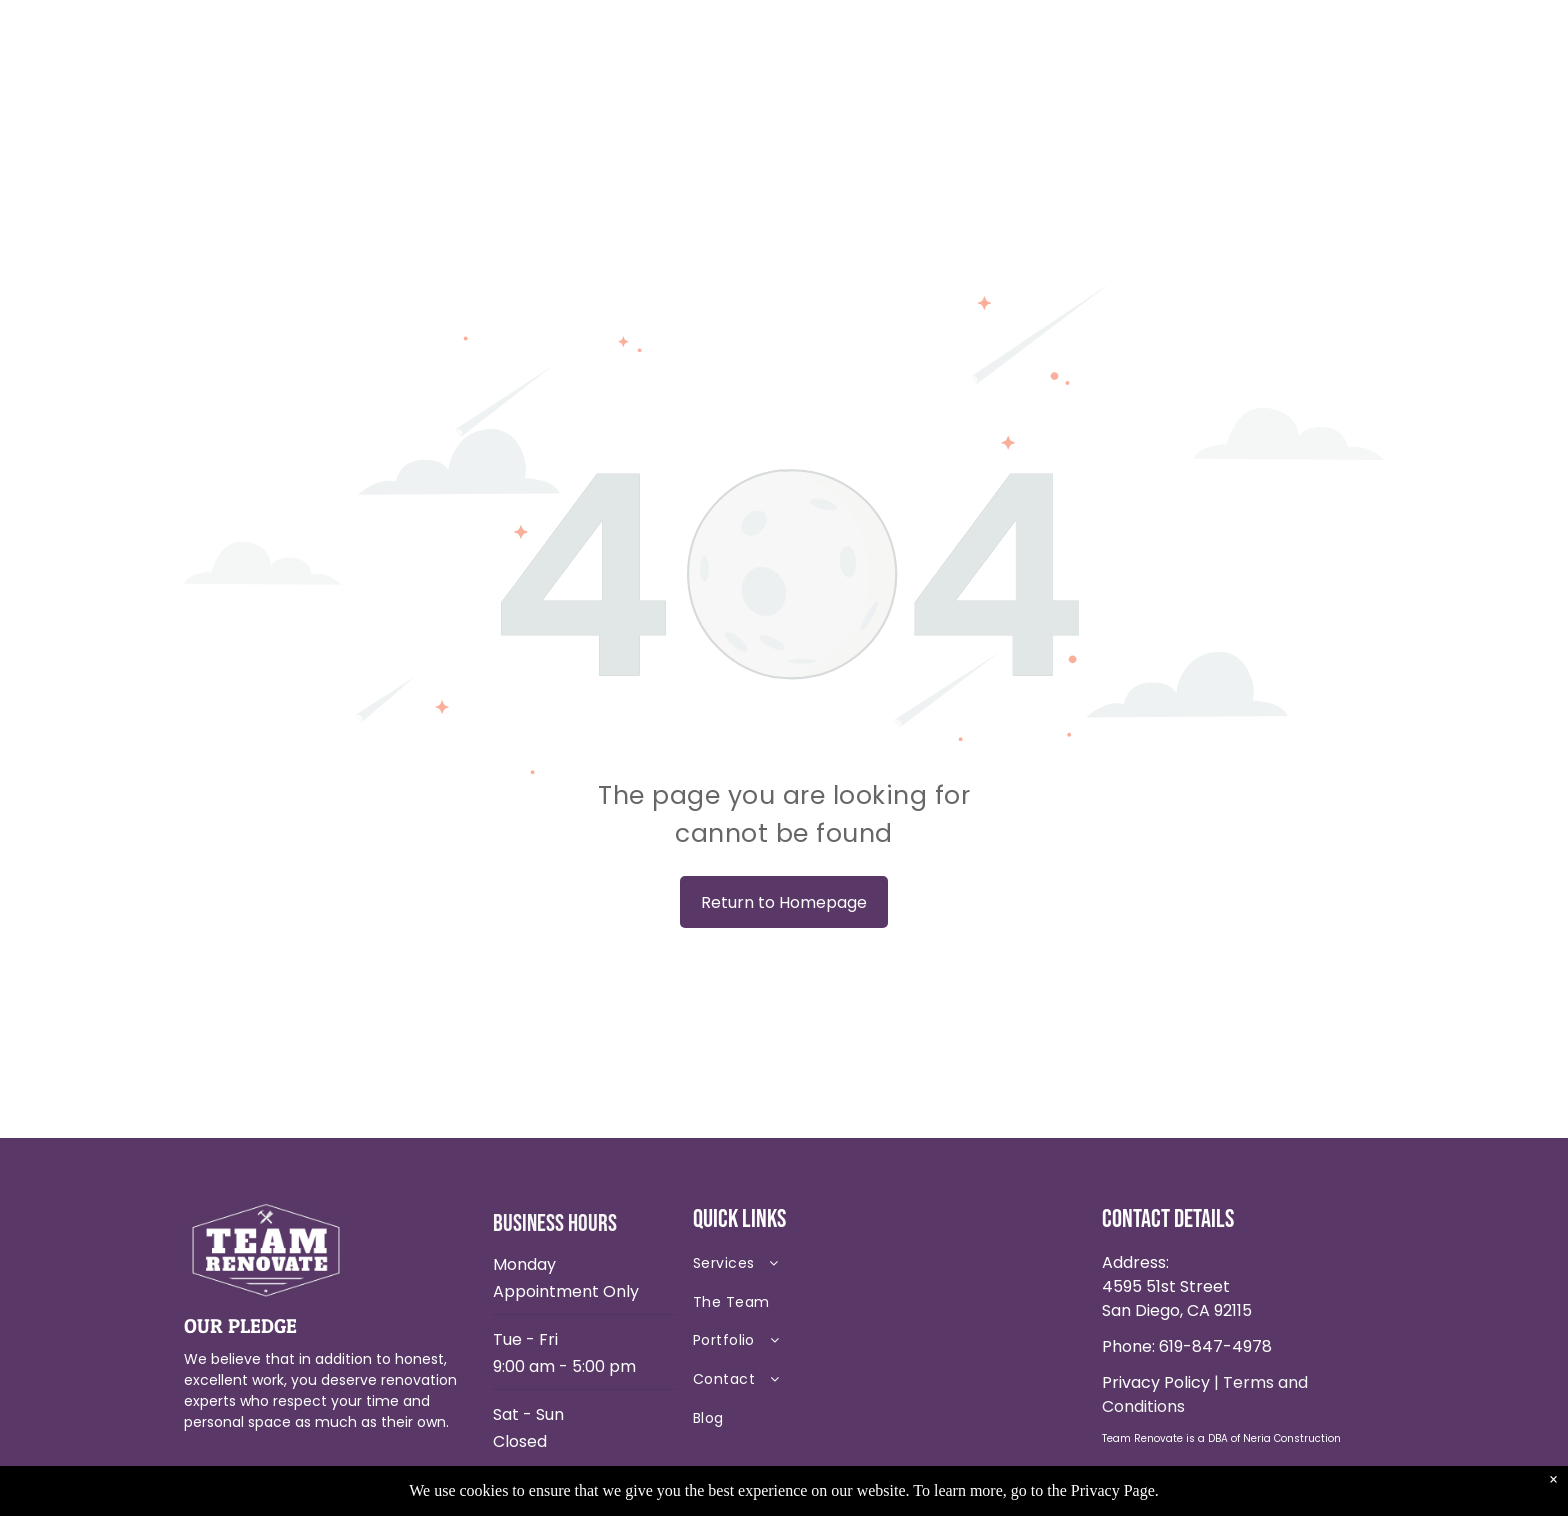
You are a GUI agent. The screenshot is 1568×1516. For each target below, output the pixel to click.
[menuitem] (834, 1268)
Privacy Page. (1115, 1490)
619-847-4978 (1215, 1346)
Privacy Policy (1156, 1382)
